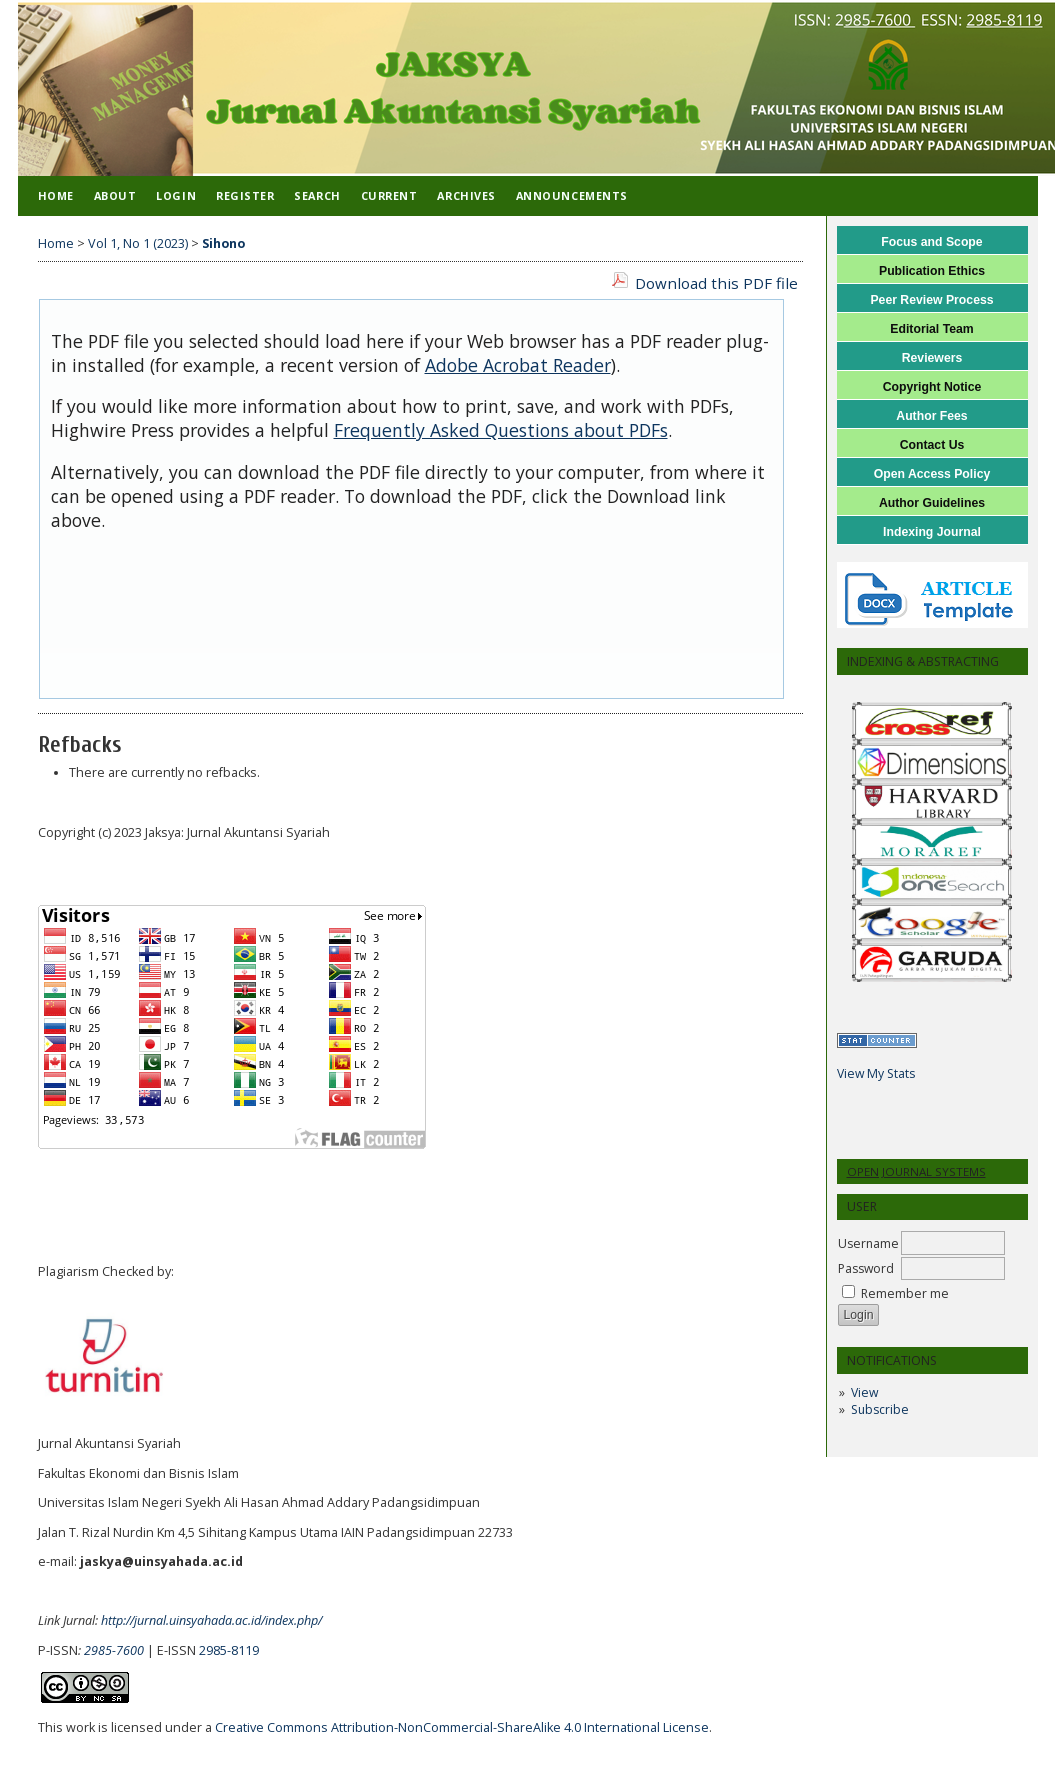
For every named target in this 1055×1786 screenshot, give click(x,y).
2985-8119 (229, 1650)
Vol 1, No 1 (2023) (138, 243)
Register (245, 195)
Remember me (905, 1293)
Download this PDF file (716, 283)
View (864, 1392)
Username (868, 1243)
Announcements (572, 195)
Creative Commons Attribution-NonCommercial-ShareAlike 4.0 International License (462, 1727)
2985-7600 (114, 1650)
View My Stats (876, 1073)
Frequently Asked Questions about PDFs (501, 430)
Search (317, 195)
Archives (466, 195)
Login (176, 195)
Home (56, 195)
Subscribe (880, 1409)
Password (866, 1268)
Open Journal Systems (916, 1171)
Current (389, 195)
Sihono (223, 243)
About (115, 195)
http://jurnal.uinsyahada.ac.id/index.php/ (211, 1620)
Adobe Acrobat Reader (518, 365)
